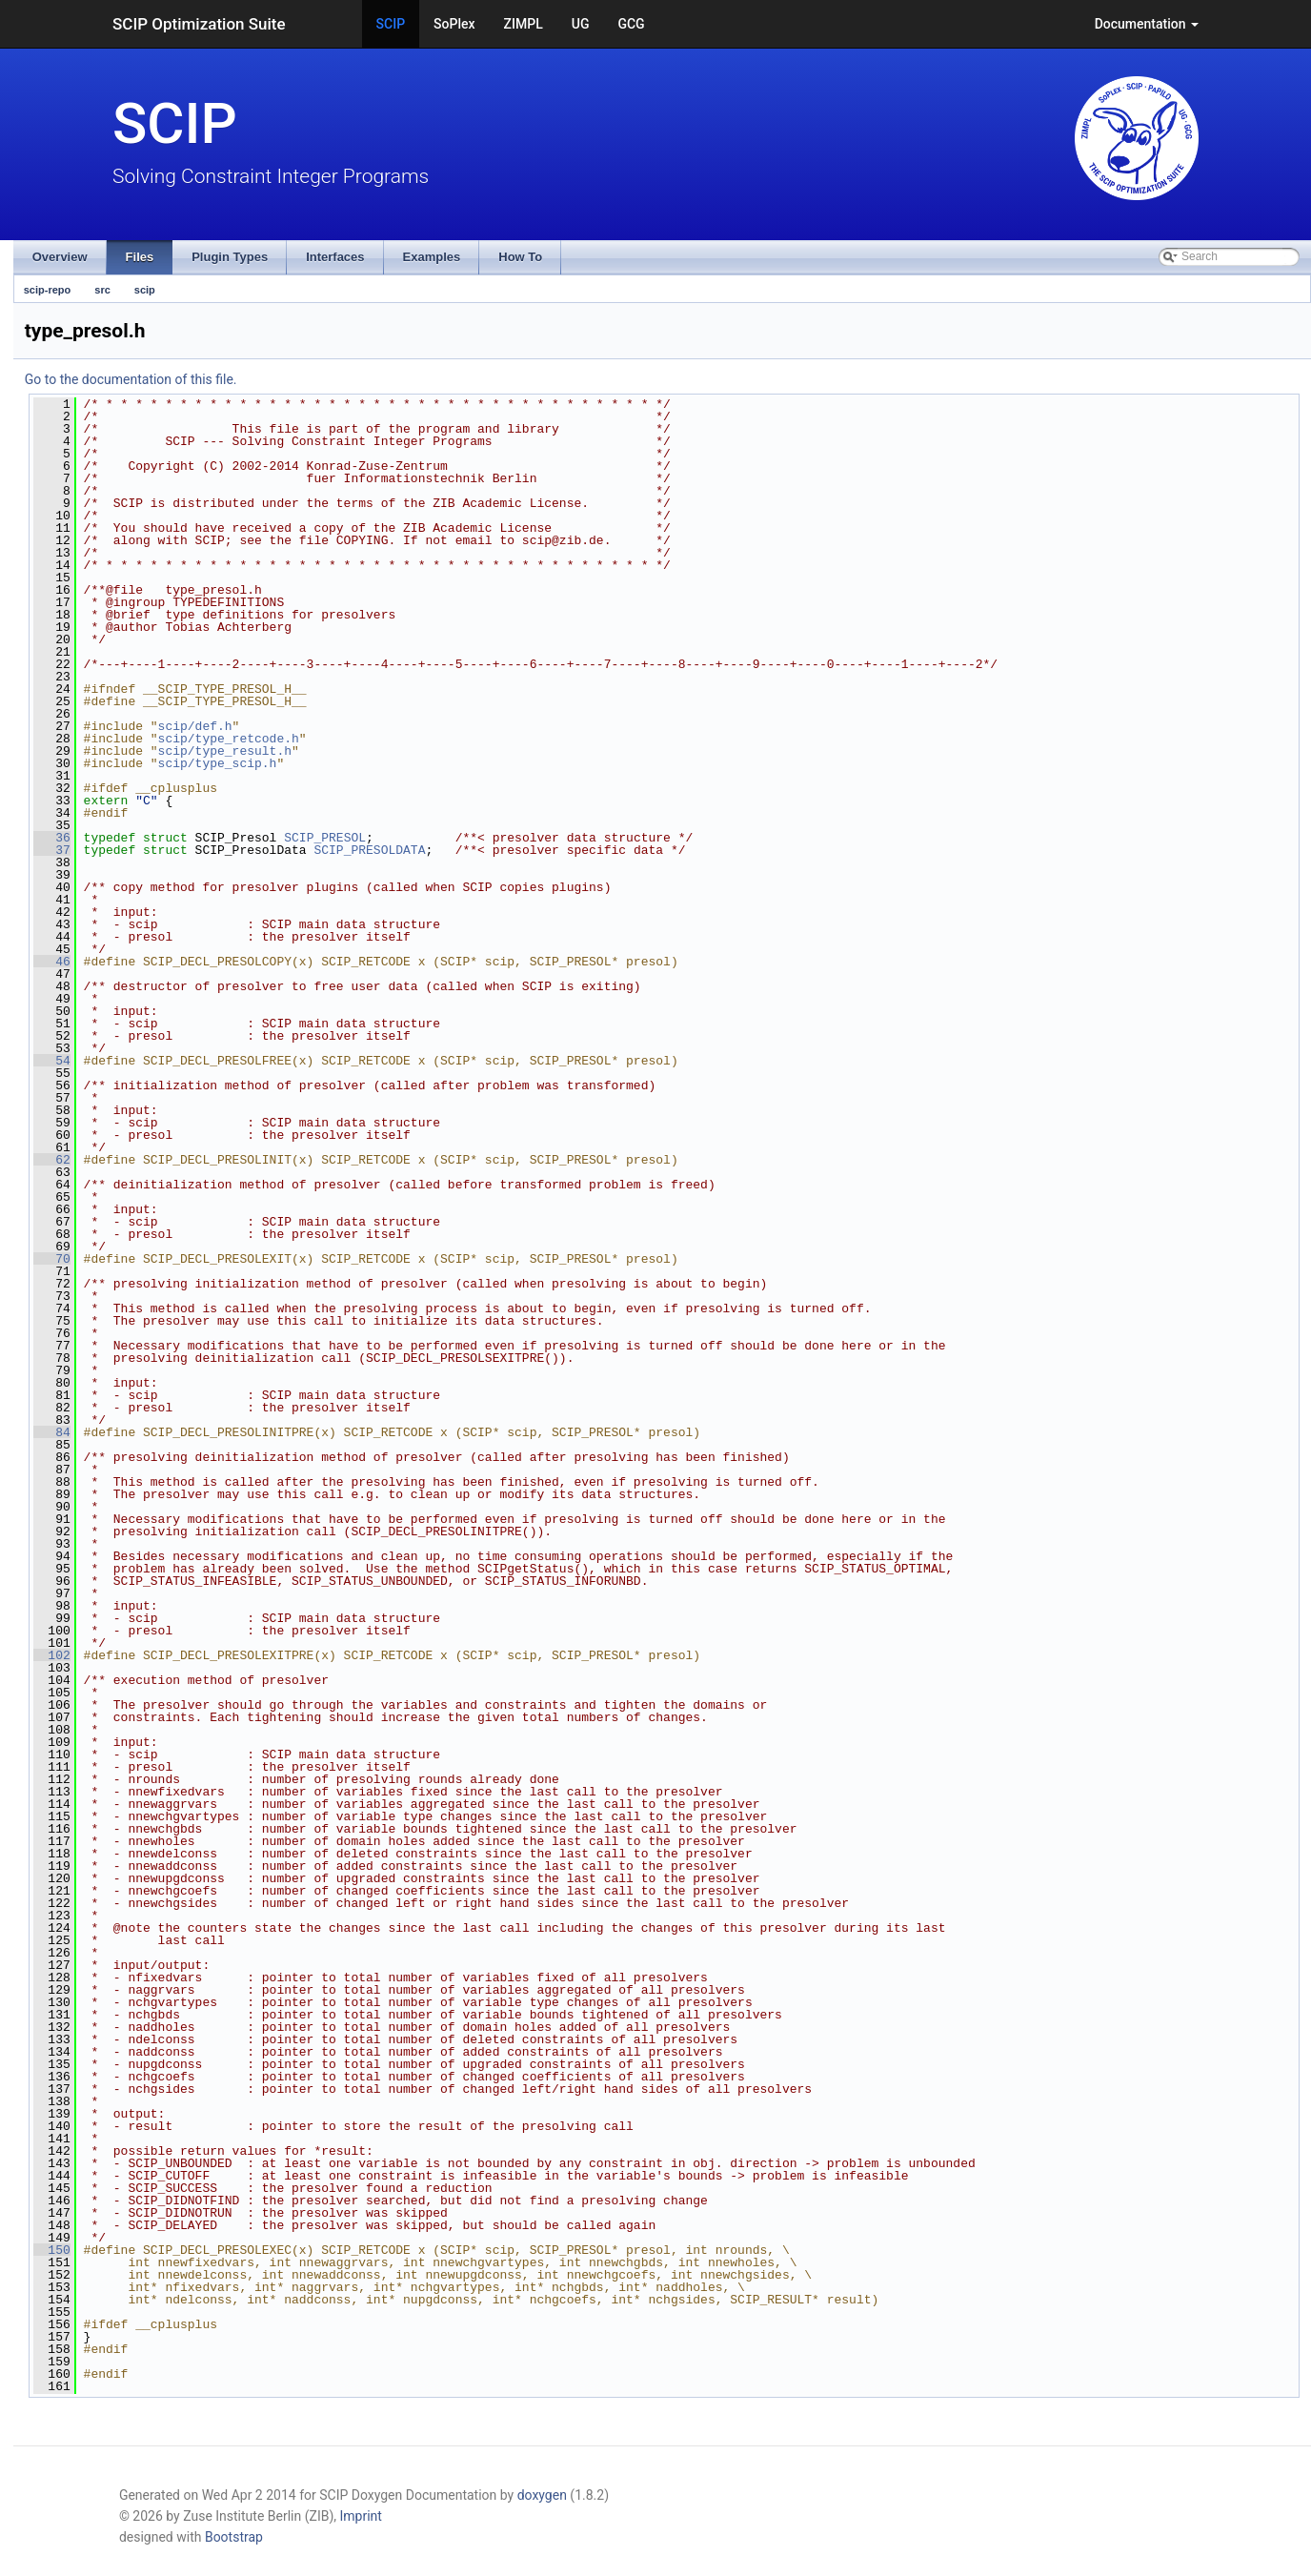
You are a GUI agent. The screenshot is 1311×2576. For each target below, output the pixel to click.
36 (52, 837)
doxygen (542, 2495)
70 (52, 1259)
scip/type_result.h (225, 751)
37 (52, 850)
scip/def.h (195, 726)
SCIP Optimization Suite (199, 23)
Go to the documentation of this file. (131, 379)
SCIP (391, 23)
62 (52, 1159)
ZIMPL (523, 23)
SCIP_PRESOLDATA (369, 850)
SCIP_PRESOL (325, 837)
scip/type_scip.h (217, 763)
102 (52, 1655)
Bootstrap (234, 2537)
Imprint (361, 2516)
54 (52, 1060)
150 (52, 2250)
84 (52, 1432)
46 (52, 961)
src (102, 289)
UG (581, 23)
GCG (630, 23)
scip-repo (47, 289)
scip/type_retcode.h (228, 738)
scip (144, 289)
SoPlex (454, 23)
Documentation (1147, 23)
